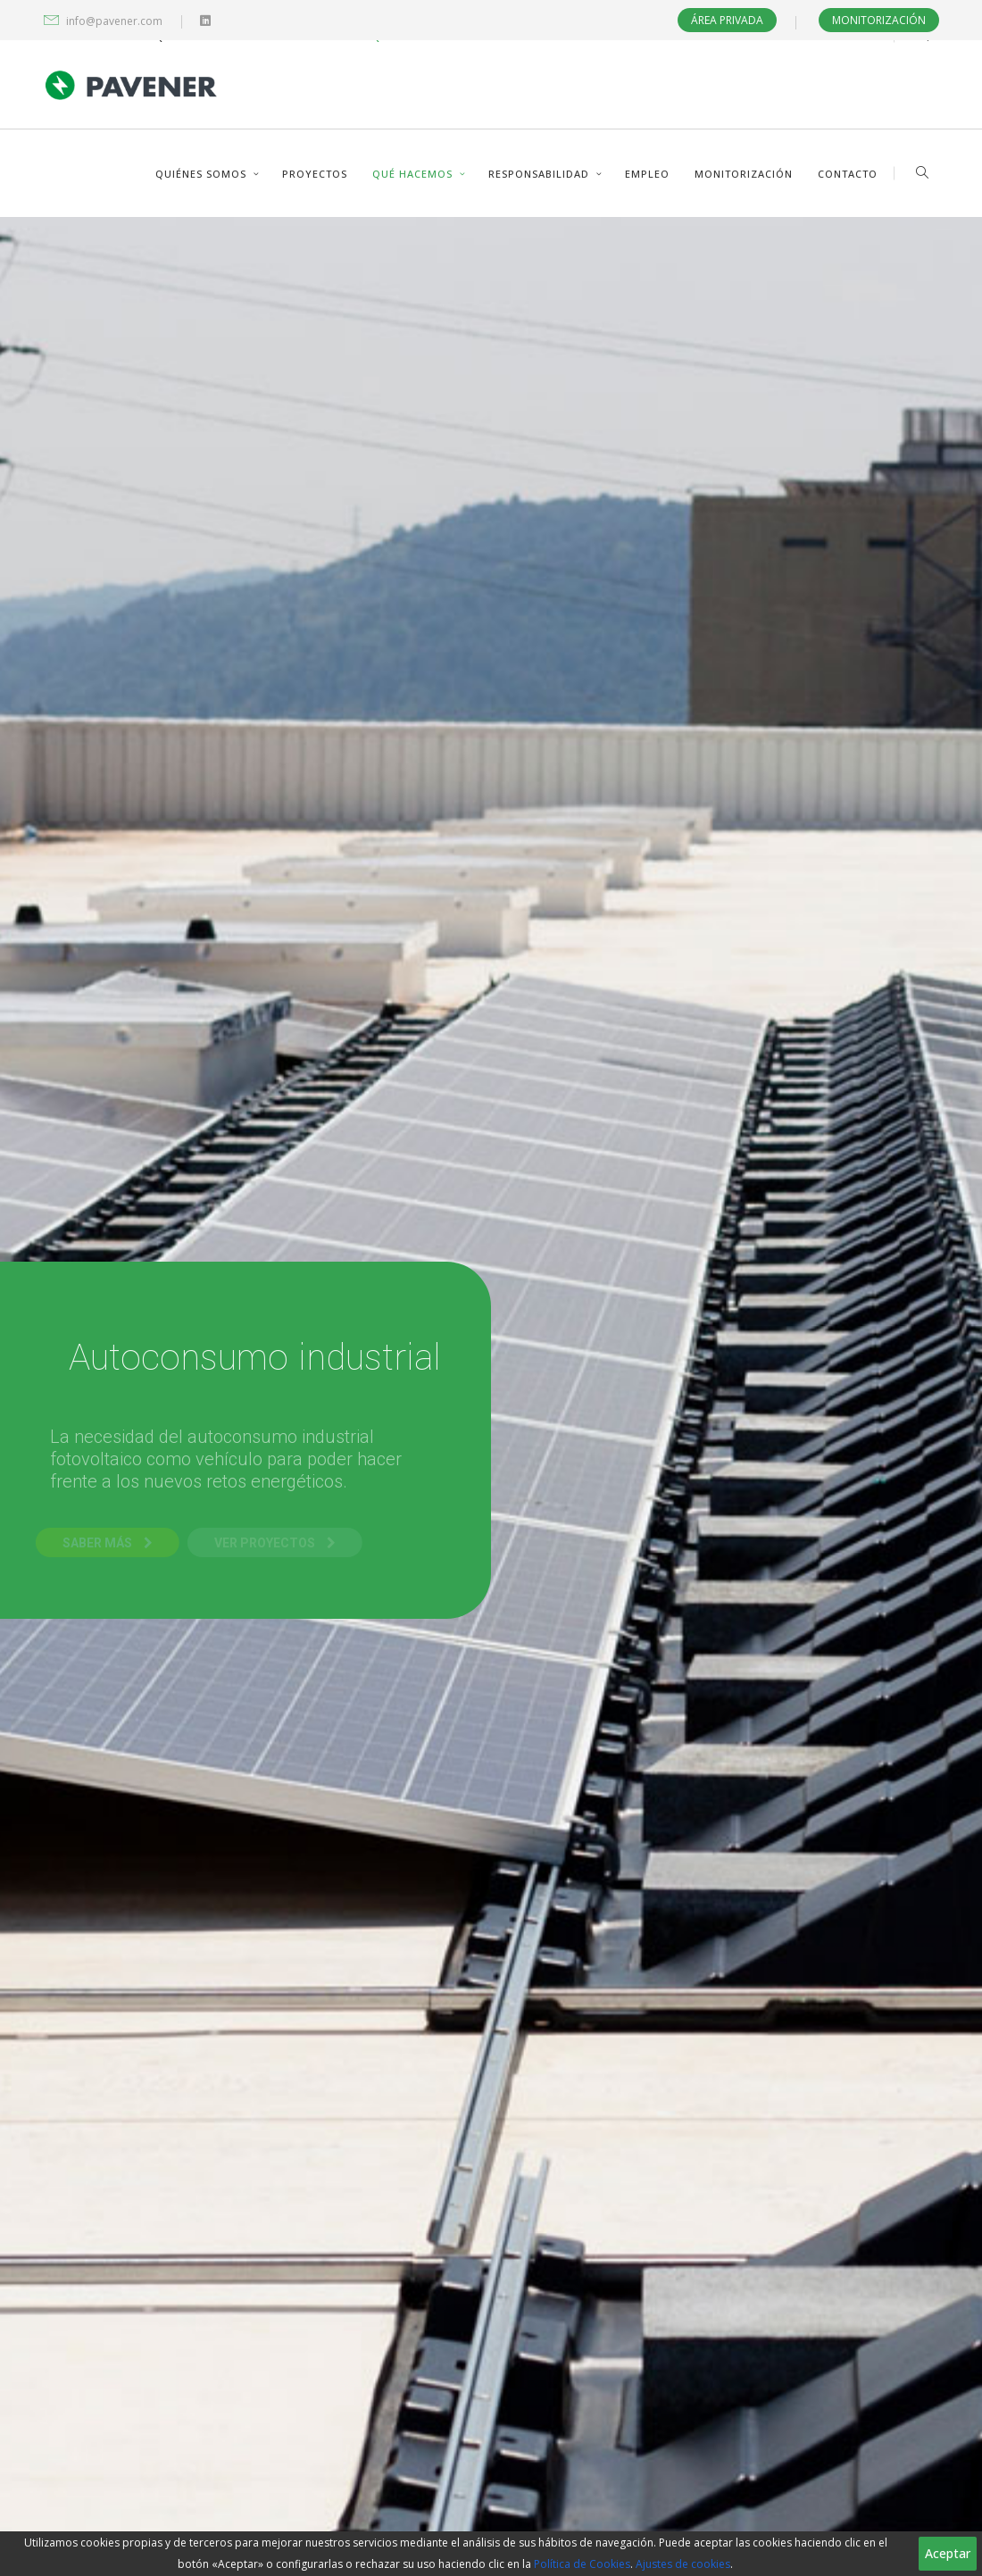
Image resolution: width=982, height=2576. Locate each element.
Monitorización (879, 20)
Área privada (727, 20)
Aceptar (947, 2553)
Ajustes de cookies (683, 2564)
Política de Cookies (582, 2564)
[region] (491, 2553)
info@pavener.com (114, 21)
